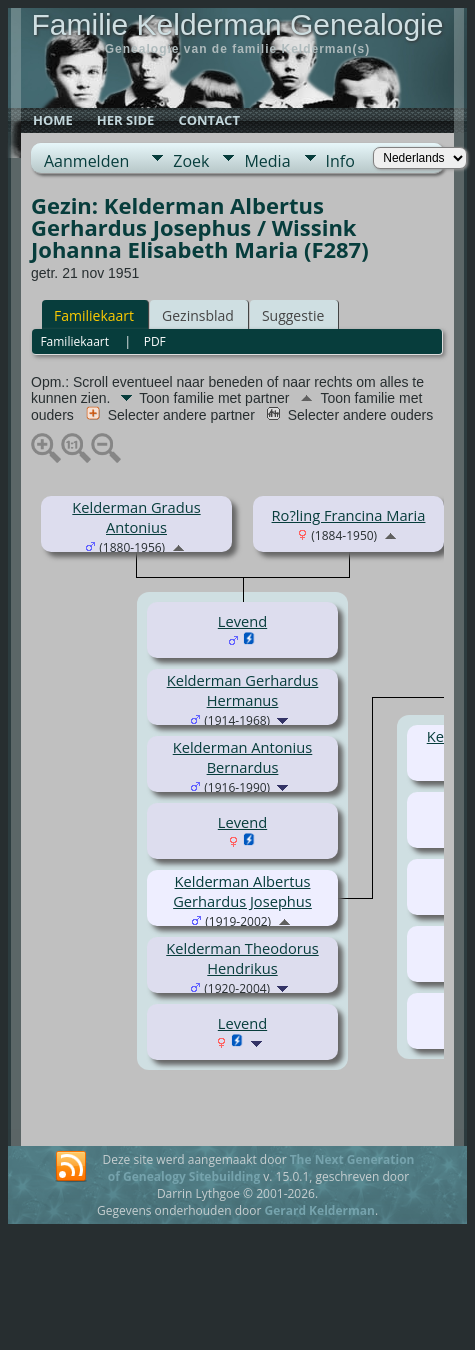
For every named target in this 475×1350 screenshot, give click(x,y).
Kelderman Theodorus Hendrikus (242, 958)
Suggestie (293, 315)
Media (267, 161)
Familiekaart (94, 315)
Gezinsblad (198, 315)
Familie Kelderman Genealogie (238, 24)
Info (340, 161)
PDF (155, 341)
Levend (242, 621)
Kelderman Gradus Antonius (136, 517)
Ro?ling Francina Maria (349, 515)
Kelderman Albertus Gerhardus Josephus (242, 891)
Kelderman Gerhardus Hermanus (243, 690)
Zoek (191, 161)
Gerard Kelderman (319, 1210)
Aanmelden (86, 161)
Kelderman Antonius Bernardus (243, 757)
